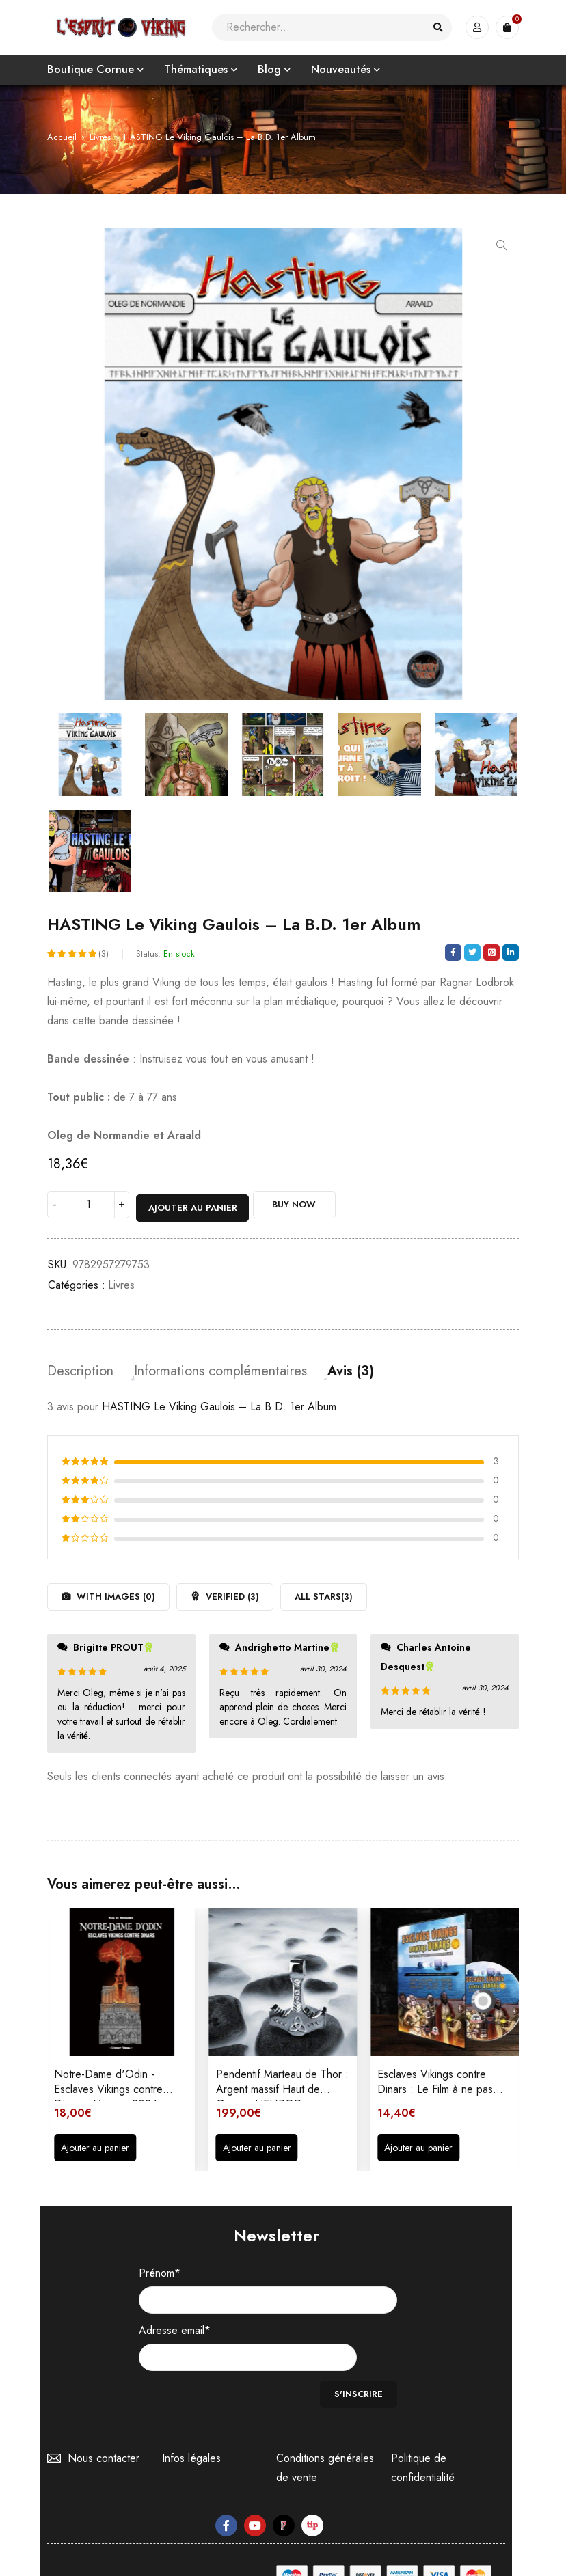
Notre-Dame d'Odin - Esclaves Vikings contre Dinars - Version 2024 (108, 2087)
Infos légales (191, 2429)
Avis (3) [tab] (350, 1369)
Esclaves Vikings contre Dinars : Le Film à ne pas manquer (435, 2087)
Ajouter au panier (194, 1205)
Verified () (231, 1594)
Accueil (62, 137)
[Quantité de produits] (88, 1206)
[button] (501, 245)
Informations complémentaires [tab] (220, 1369)
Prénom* (159, 2271)
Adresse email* (175, 2328)
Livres (100, 137)
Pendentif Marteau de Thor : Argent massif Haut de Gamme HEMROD (282, 2087)
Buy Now (307, 1205)
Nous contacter (100, 2429)
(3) (103, 954)
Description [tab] (80, 1369)
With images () (114, 1594)
